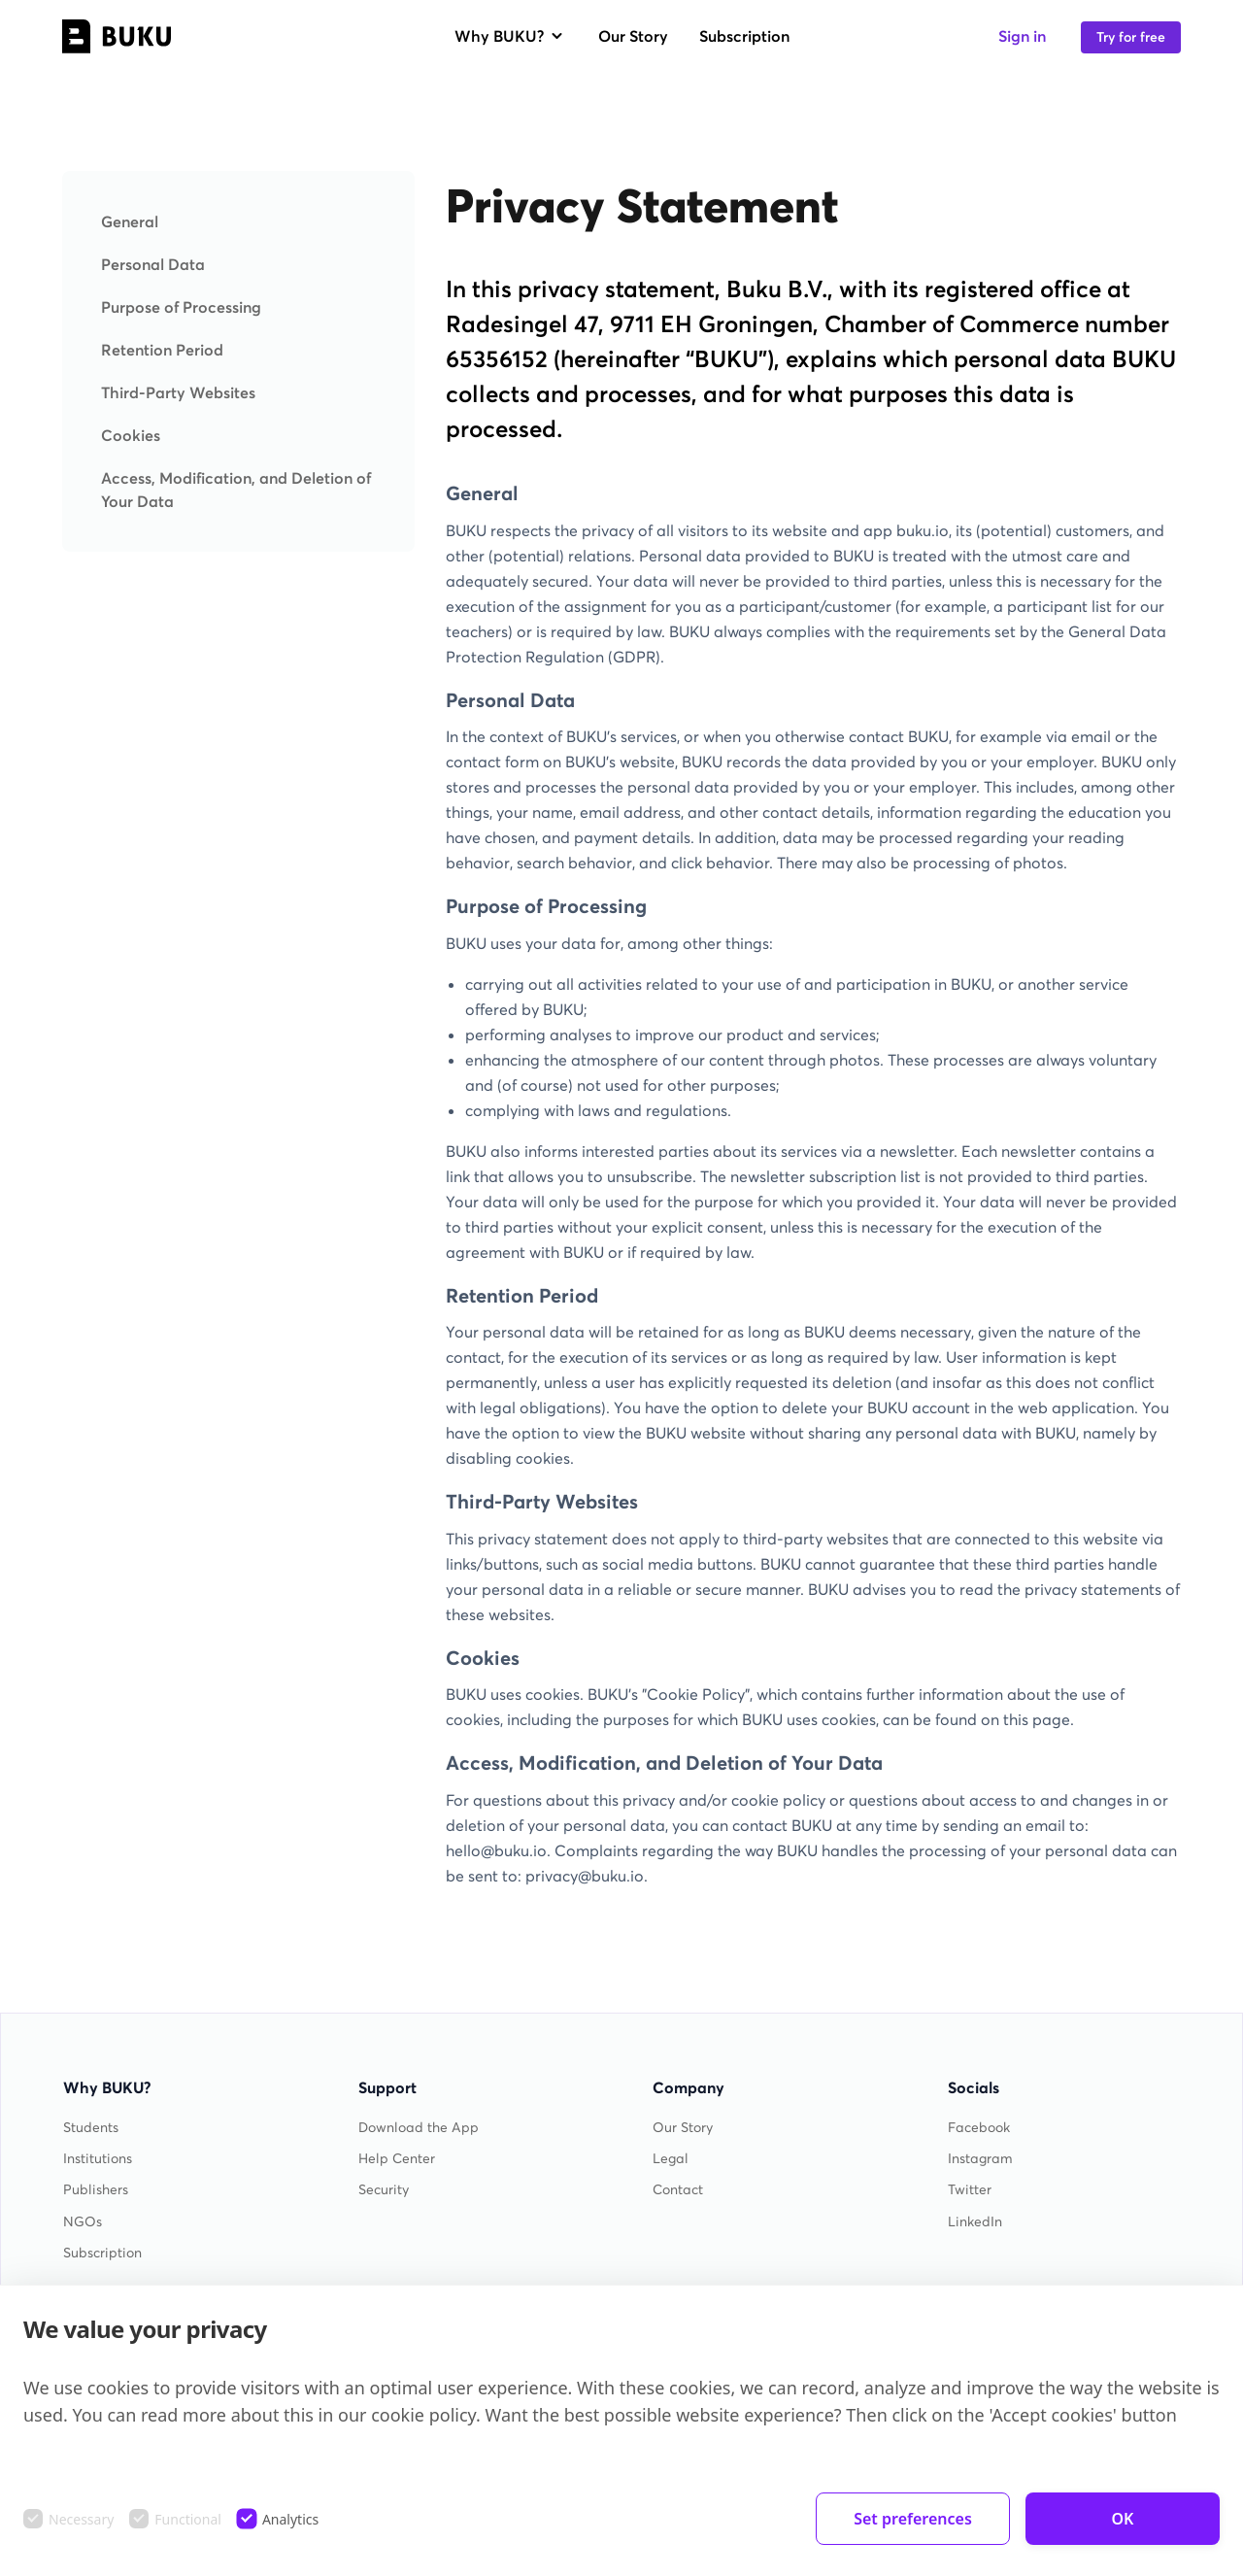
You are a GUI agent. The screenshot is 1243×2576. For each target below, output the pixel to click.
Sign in (1022, 36)
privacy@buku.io (584, 1875)
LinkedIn (975, 2222)
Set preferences (913, 2518)
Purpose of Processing (181, 307)
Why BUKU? (510, 36)
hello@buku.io (496, 1850)
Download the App (418, 2127)
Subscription (744, 36)
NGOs (82, 2222)
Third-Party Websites (178, 392)
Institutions (97, 2159)
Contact (678, 2190)
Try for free (1130, 37)
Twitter (969, 2190)
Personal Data (153, 264)
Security (383, 2190)
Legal (671, 2159)
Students (90, 2127)
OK (1123, 2518)
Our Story (633, 36)
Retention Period (162, 349)
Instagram (980, 2159)
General (129, 221)
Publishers (95, 2190)
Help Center (396, 2159)
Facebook (979, 2127)
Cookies (130, 435)
